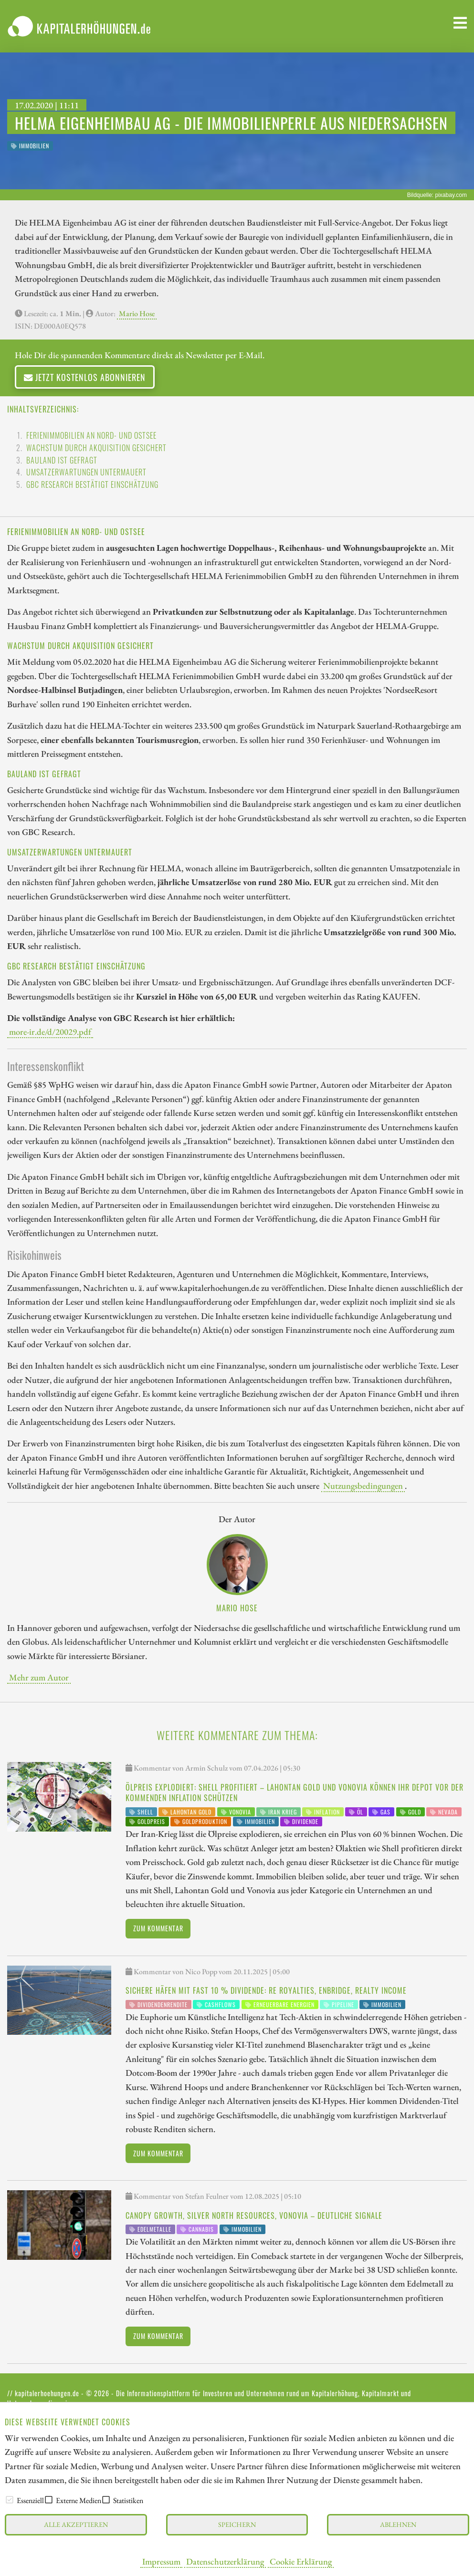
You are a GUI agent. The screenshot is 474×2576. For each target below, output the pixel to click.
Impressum (161, 2561)
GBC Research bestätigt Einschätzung (92, 484)
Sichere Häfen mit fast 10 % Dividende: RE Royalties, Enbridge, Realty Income (266, 1990)
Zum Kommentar (158, 1928)
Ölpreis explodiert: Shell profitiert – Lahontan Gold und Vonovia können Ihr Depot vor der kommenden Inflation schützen (294, 1792)
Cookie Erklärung (301, 2561)
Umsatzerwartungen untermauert (86, 472)
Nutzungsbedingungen (363, 1485)
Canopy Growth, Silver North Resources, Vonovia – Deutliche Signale (254, 2215)
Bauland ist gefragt (61, 460)
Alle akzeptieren (76, 2524)
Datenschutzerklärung (225, 2561)
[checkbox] (9, 2499)
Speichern (237, 2524)
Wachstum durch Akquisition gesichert (96, 447)
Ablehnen (398, 2524)
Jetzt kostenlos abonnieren (85, 377)
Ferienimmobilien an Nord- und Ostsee (91, 435)
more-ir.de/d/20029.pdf (50, 1031)
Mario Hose (137, 314)
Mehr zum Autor (39, 1677)
